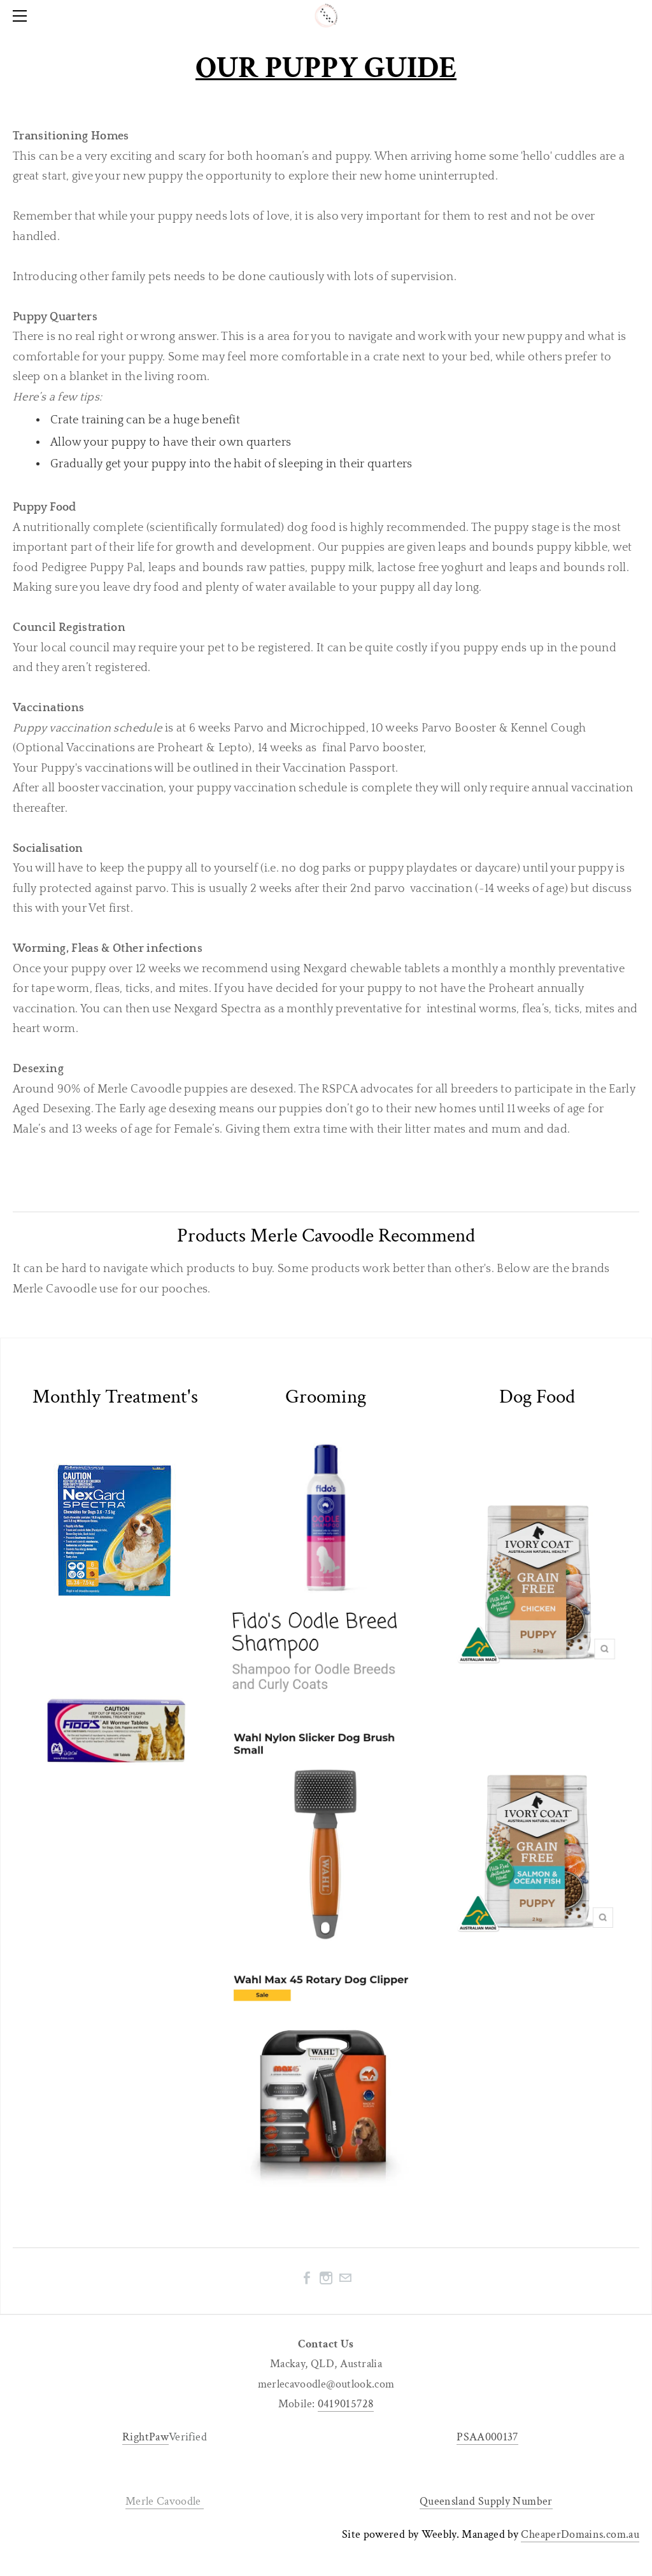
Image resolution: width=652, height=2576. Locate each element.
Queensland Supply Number (486, 2501)
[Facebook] (307, 2278)
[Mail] (345, 2278)
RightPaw (145, 2437)
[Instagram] (326, 2278)
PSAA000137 (487, 2437)
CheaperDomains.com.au (580, 2534)
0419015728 (346, 2403)
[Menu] (22, 16)
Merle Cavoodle (164, 2501)
